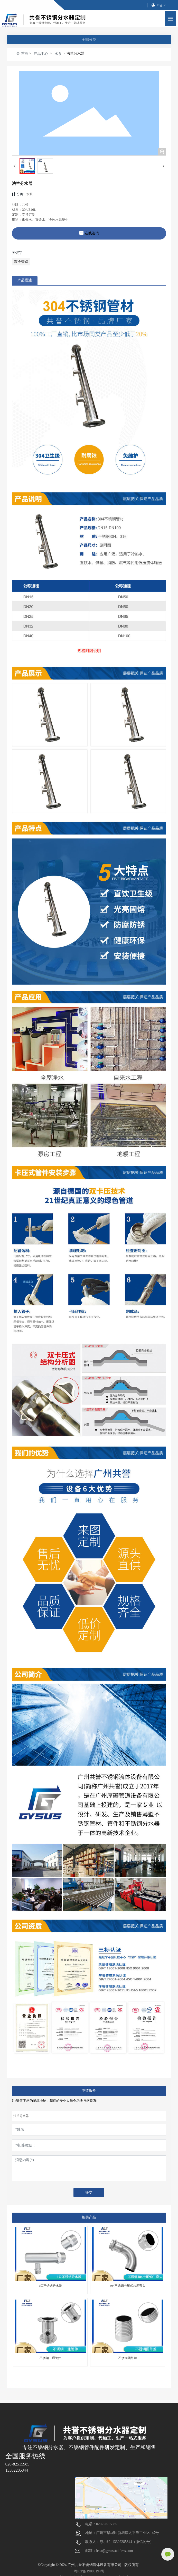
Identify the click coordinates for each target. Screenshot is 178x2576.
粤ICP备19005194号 (89, 2571)
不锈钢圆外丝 (127, 2358)
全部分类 (89, 39)
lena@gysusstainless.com (114, 2551)
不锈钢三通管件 (50, 2358)
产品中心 (41, 54)
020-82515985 (17, 2464)
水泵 (58, 54)
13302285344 (16, 2470)
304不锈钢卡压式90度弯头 (127, 2285)
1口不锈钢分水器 (50, 2285)
